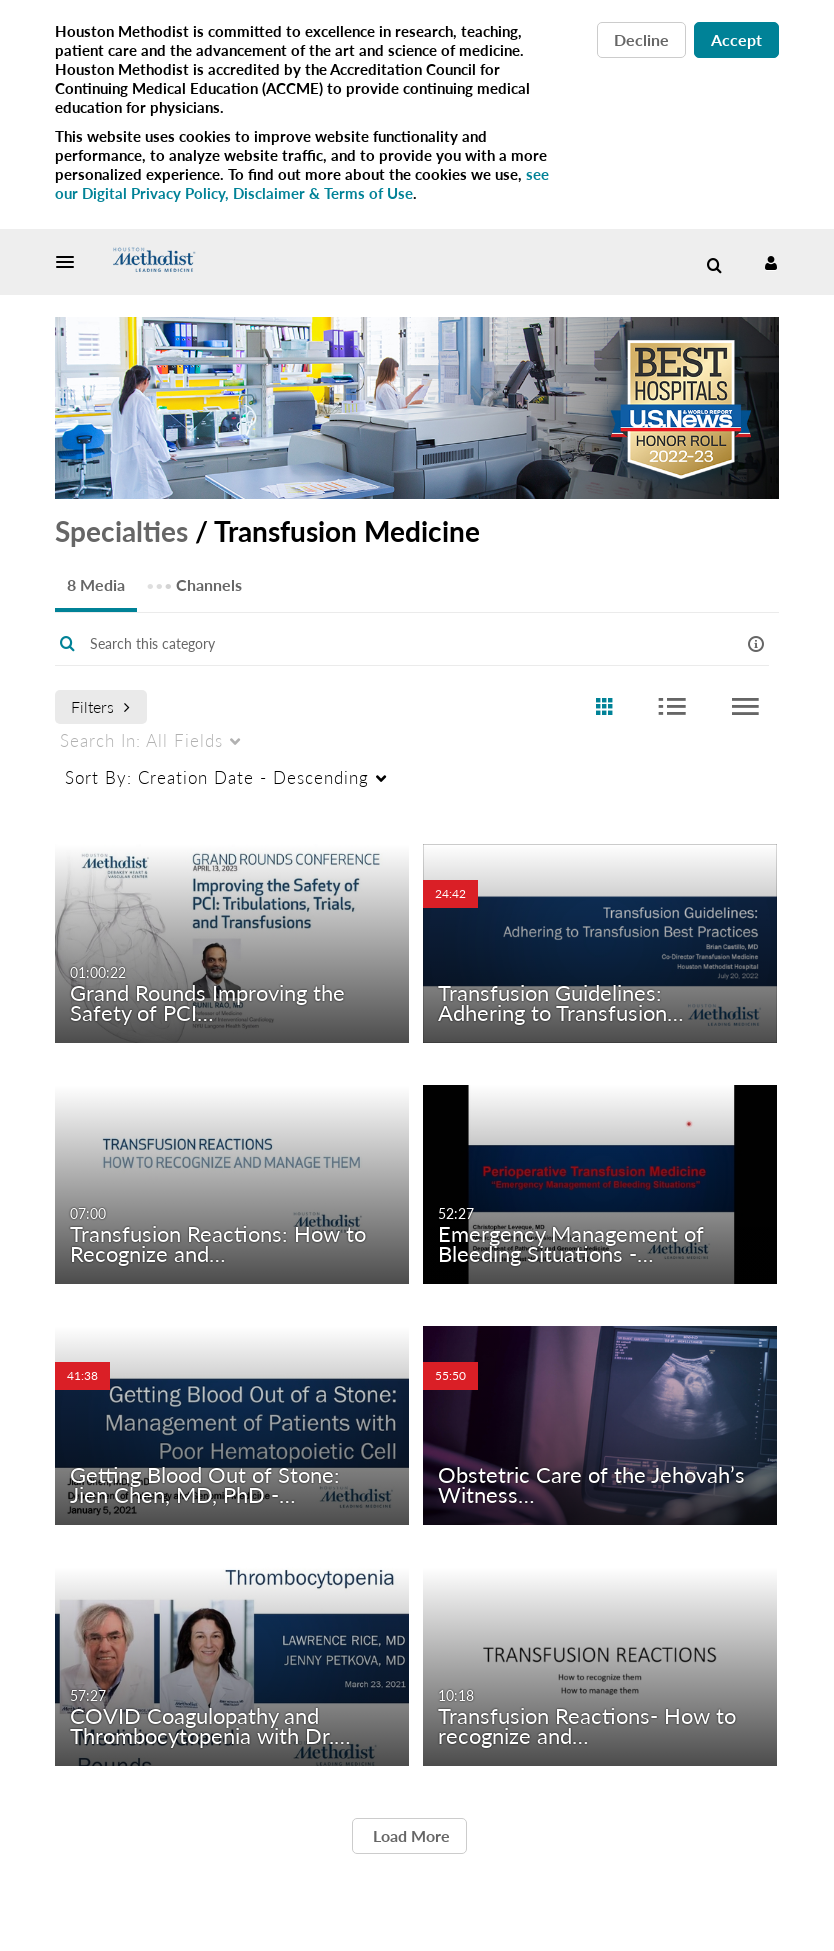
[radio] (604, 707)
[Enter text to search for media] (387, 644)
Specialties (121, 531)
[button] (71, 262)
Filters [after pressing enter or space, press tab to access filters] (100, 706)
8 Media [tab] (96, 584)
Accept (736, 39)
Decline (641, 39)
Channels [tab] (194, 578)
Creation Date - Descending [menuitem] (217, 777)
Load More (409, 1835)
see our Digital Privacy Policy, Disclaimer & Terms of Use (302, 183)
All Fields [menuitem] (141, 740)
